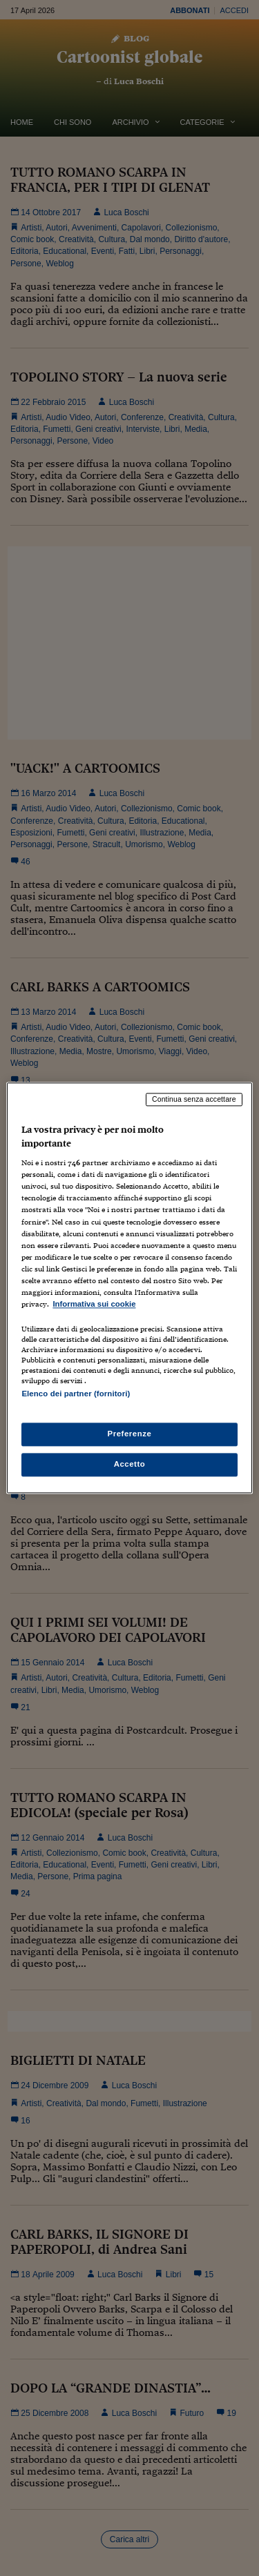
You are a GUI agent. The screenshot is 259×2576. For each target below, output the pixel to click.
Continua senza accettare (194, 1099)
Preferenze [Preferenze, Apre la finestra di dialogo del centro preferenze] (130, 1434)
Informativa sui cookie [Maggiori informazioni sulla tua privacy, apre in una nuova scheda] (93, 1304)
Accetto (130, 1464)
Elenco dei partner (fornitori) (75, 1393)
